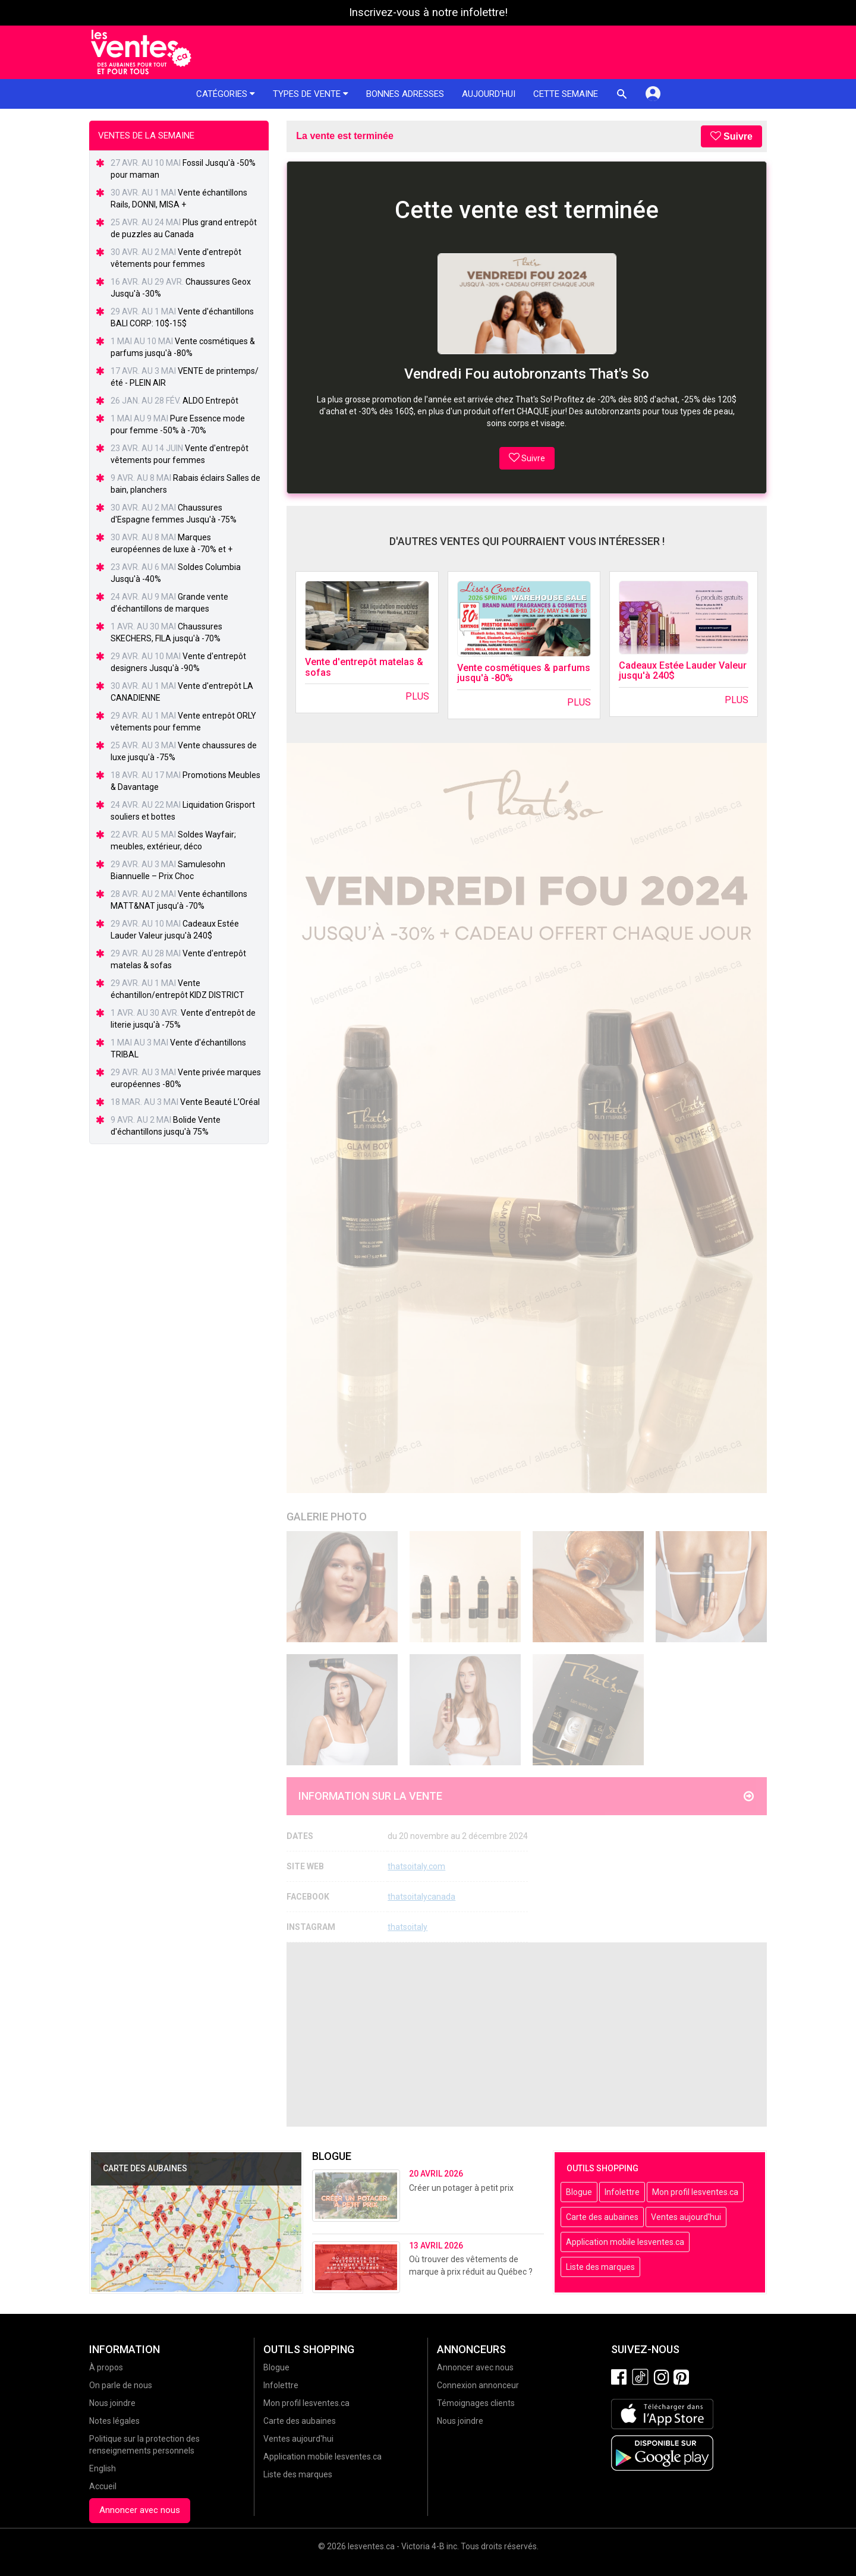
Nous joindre (112, 2403)
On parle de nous (120, 2385)
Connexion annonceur (478, 2385)
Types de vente (310, 94)
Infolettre (622, 2192)
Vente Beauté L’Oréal (220, 1102)
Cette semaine (565, 94)
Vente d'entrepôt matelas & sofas (364, 667)
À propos (106, 2367)
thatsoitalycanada (421, 1896)
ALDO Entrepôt (210, 400)
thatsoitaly (407, 1927)
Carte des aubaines (602, 2217)
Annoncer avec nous (139, 2510)
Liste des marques (600, 2267)
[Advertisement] (526, 2034)
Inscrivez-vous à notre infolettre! (428, 12)
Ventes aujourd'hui (686, 2217)
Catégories (225, 94)
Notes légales (114, 2421)
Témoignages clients (476, 2403)
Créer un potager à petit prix (461, 2188)
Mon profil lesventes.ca (695, 2192)
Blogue (579, 2192)
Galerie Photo (327, 1516)
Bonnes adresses (405, 94)
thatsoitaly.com (416, 1866)
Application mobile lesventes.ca (625, 2242)
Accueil (103, 2486)
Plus (417, 696)
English (102, 2468)
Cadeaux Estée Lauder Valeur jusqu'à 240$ (683, 671)
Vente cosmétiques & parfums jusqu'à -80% (523, 673)
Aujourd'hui (488, 94)
